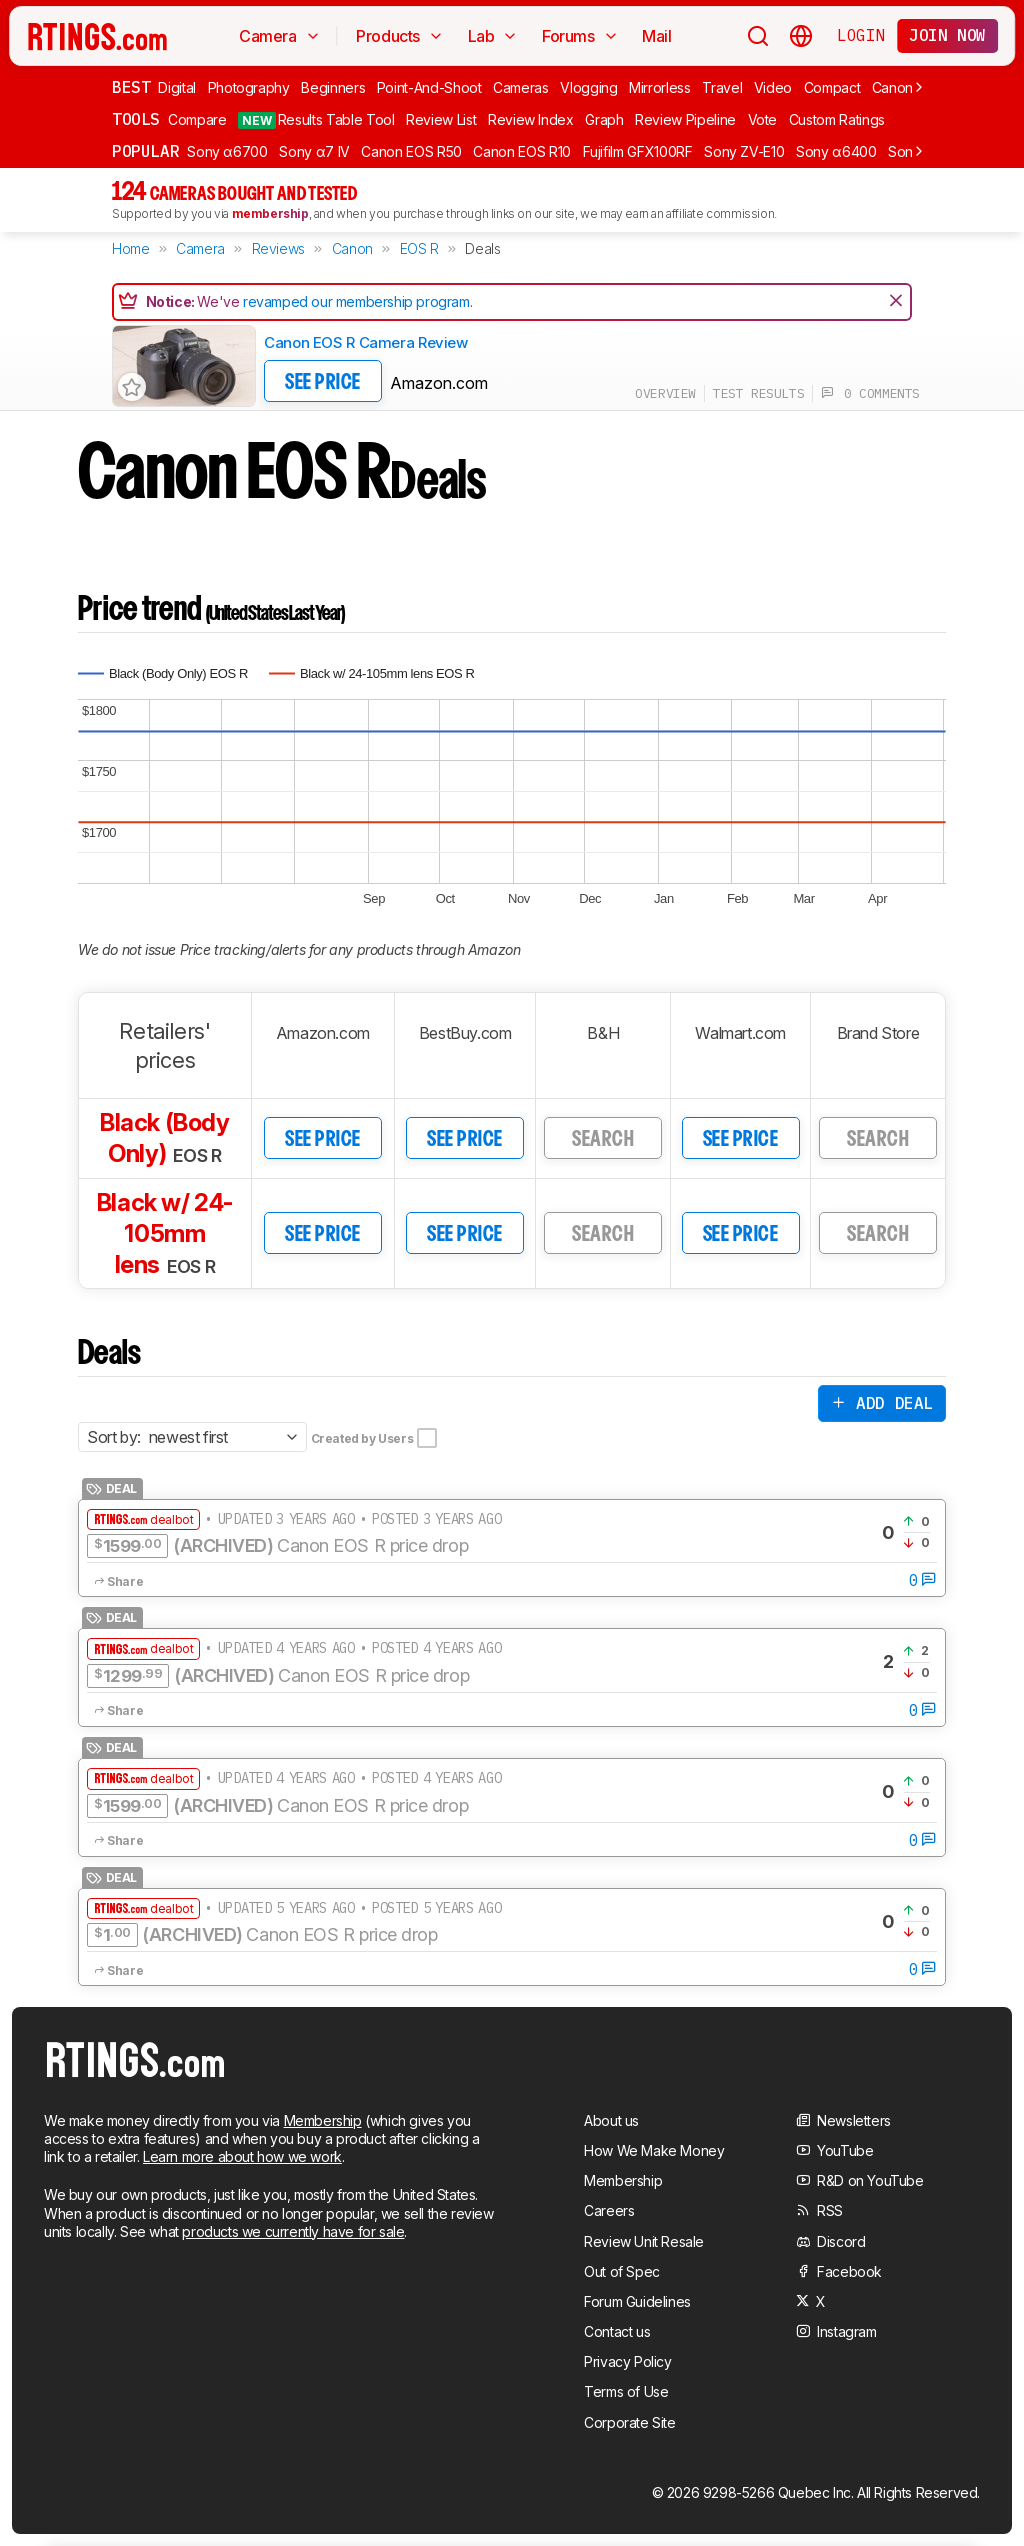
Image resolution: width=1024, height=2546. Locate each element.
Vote (763, 119)
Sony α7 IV (314, 151)
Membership (323, 2120)
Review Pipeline (685, 119)
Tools (136, 119)
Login (861, 35)
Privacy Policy (627, 2361)
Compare (197, 119)
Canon (892, 87)
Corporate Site (629, 2422)
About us (611, 2120)
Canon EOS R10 (521, 151)
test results (758, 393)
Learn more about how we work (242, 2156)
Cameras (521, 87)
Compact (832, 87)
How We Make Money (654, 2150)
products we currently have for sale (293, 2231)
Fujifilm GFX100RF (638, 151)
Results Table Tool (316, 120)
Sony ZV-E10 (744, 151)
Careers (609, 2210)
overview (665, 393)
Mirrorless (660, 87)
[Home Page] (97, 36)
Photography (249, 87)
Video (773, 87)
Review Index (531, 119)
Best (131, 87)
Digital (177, 87)
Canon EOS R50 (411, 151)
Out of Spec (622, 2271)
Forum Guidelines (637, 2301)
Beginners (333, 87)
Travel (722, 87)
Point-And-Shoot (429, 87)
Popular (145, 151)
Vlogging (588, 87)
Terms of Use (626, 2391)
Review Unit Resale (644, 2241)
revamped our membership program (356, 301)
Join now (947, 35)
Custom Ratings (837, 119)
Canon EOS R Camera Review (366, 342)
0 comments (870, 393)
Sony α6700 (227, 151)
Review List (441, 119)
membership (270, 213)
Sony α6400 (836, 151)
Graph (604, 119)
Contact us (617, 2331)
